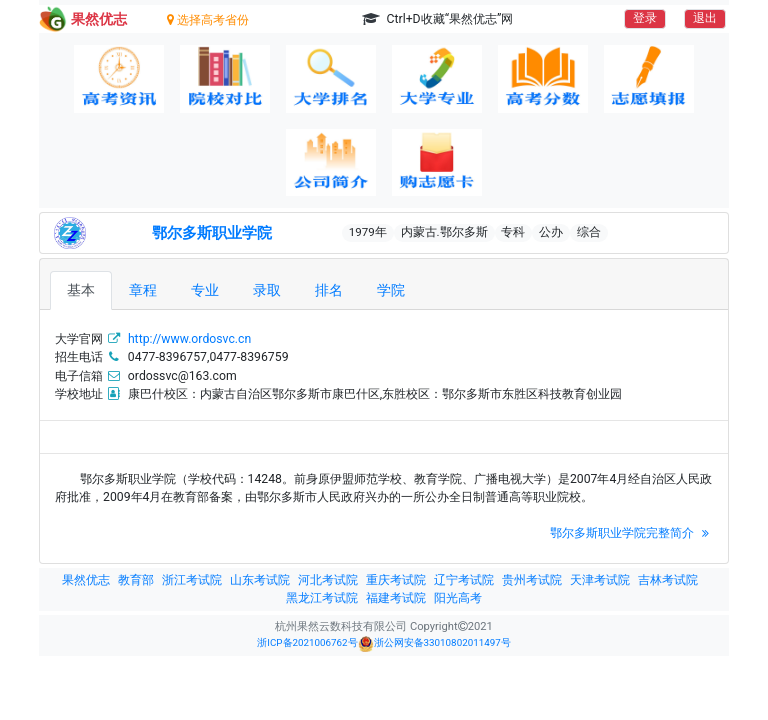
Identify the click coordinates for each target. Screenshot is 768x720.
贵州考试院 (532, 580)
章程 (143, 290)
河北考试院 (328, 580)
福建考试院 (396, 598)
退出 (705, 18)
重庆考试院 (396, 580)
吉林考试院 (668, 580)
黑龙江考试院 (322, 598)
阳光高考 (458, 598)
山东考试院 (260, 580)
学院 (391, 290)
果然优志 (86, 580)
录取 (267, 290)
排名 (329, 290)
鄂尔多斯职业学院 (212, 233)
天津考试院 (600, 580)
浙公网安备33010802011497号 (434, 644)
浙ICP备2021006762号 (307, 642)
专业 (205, 290)
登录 (645, 18)
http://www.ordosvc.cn (189, 339)
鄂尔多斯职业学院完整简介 (631, 533)
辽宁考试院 (464, 580)
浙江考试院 (192, 580)
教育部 (136, 580)
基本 (81, 290)
